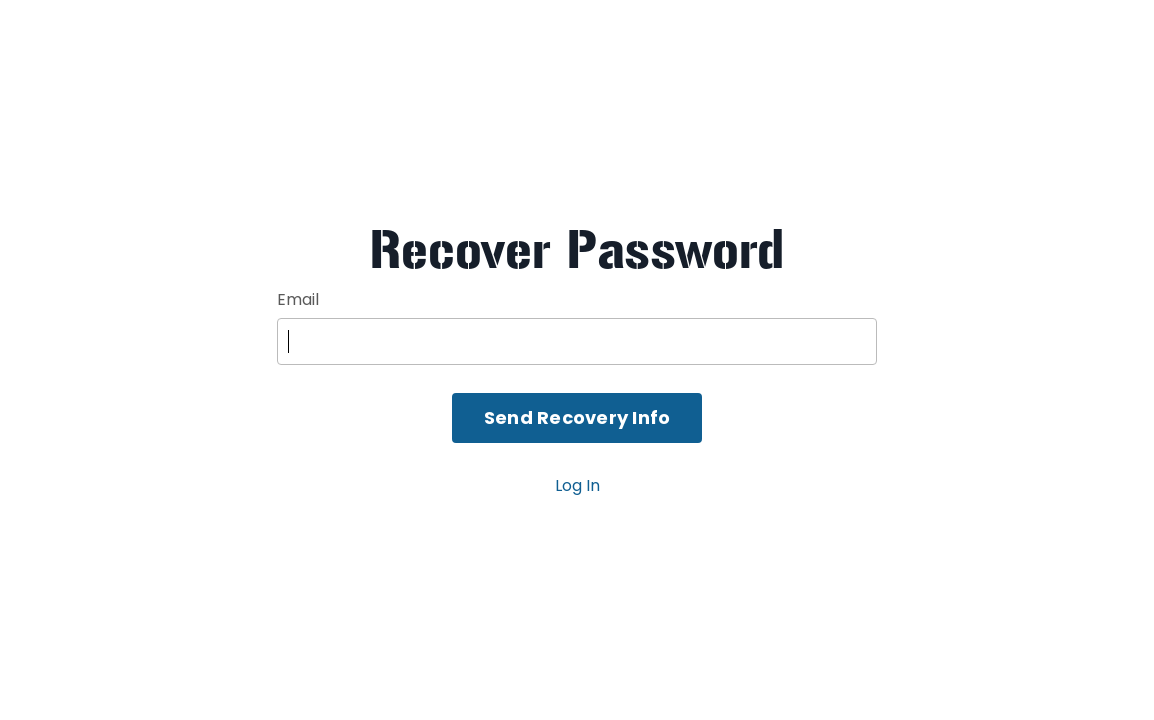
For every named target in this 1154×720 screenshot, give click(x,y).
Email (298, 299)
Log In (577, 485)
